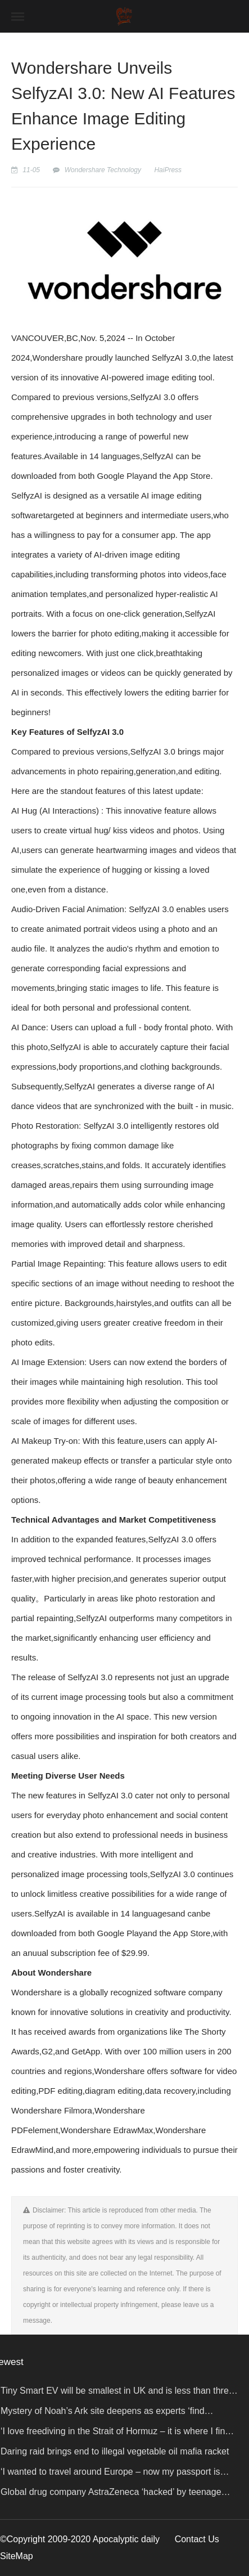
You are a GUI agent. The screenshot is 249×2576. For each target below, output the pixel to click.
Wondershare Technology (103, 170)
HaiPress (168, 170)
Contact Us (197, 2539)
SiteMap (16, 2556)
